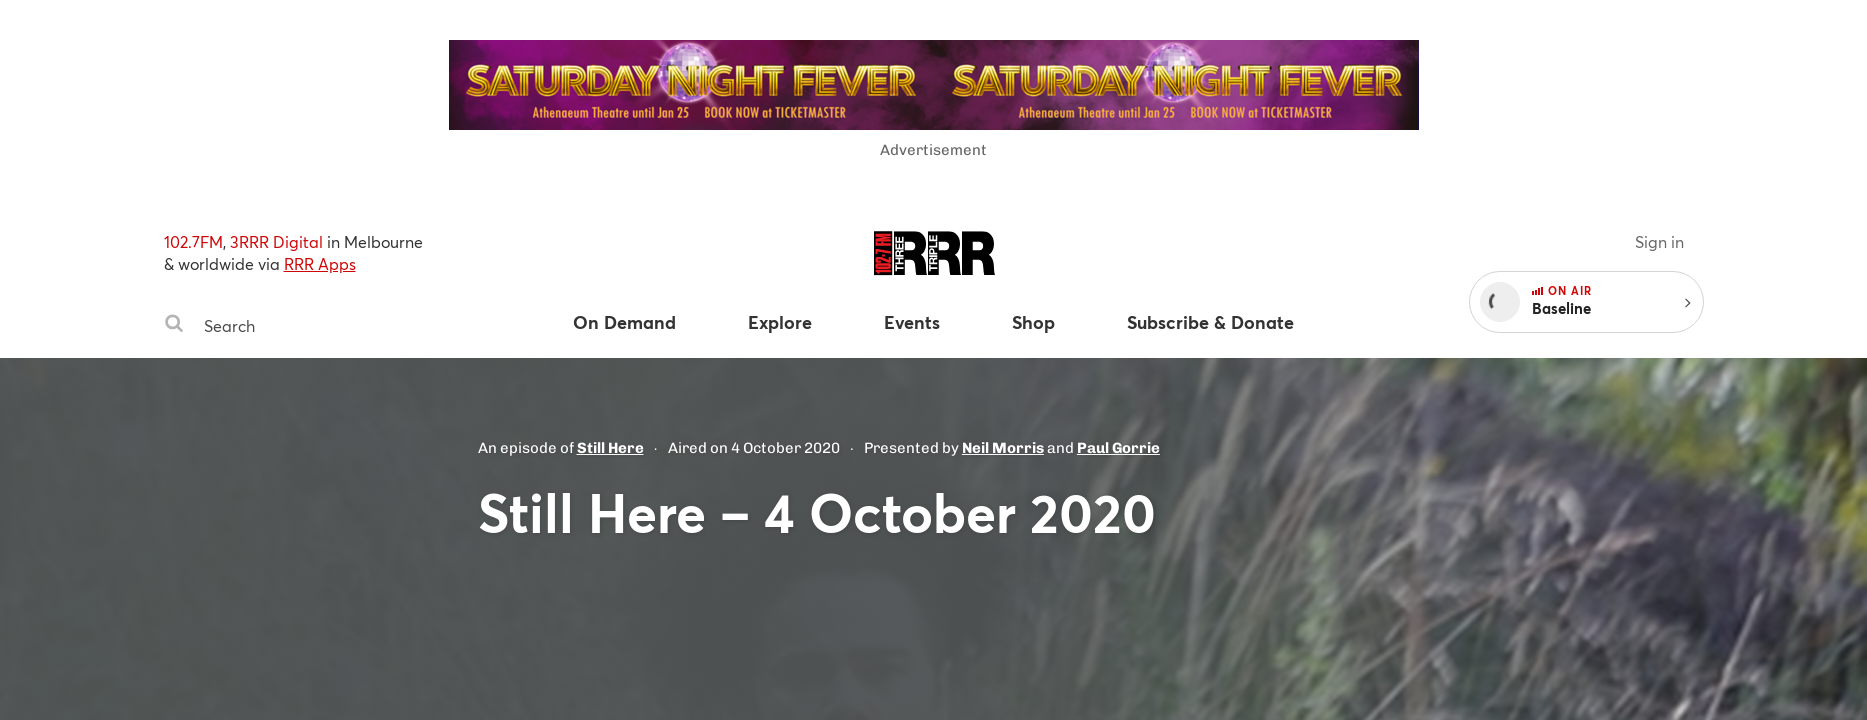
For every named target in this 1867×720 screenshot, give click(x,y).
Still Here (610, 448)
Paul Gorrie (1118, 448)
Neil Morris (1003, 448)
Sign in (1659, 241)
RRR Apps (320, 263)
